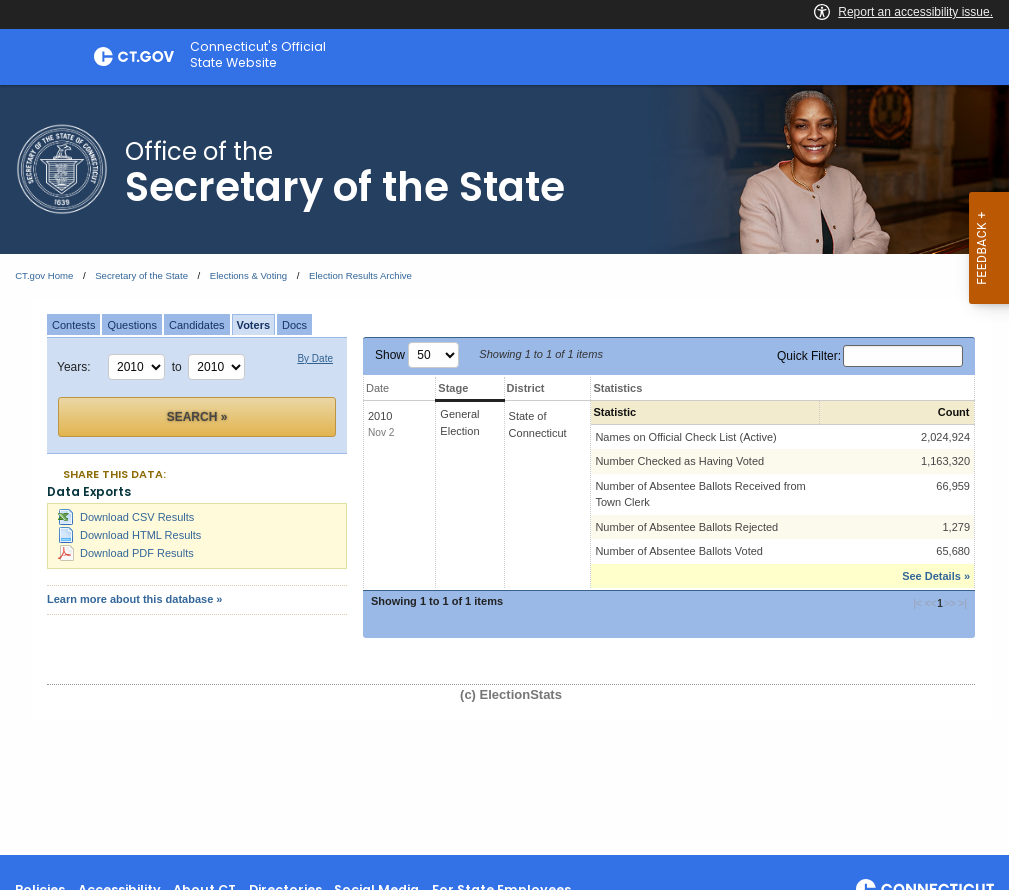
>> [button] (950, 603)
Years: (74, 367)
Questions (132, 325)
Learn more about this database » (134, 599)
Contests (73, 325)
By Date (315, 359)
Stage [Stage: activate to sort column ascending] (453, 388)
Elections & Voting (248, 275)
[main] (504, 470)
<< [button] (931, 603)
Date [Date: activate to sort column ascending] (377, 388)
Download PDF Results (126, 553)
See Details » (936, 576)
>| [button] (961, 603)
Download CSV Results (126, 517)
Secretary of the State (141, 275)
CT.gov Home (44, 275)
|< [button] (918, 603)
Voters (253, 325)
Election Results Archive (360, 275)
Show (417, 355)
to (180, 367)
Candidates (197, 325)
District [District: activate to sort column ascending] (526, 388)
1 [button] (940, 603)
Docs (294, 325)
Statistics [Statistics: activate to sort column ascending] (617, 388)
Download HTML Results (129, 535)
